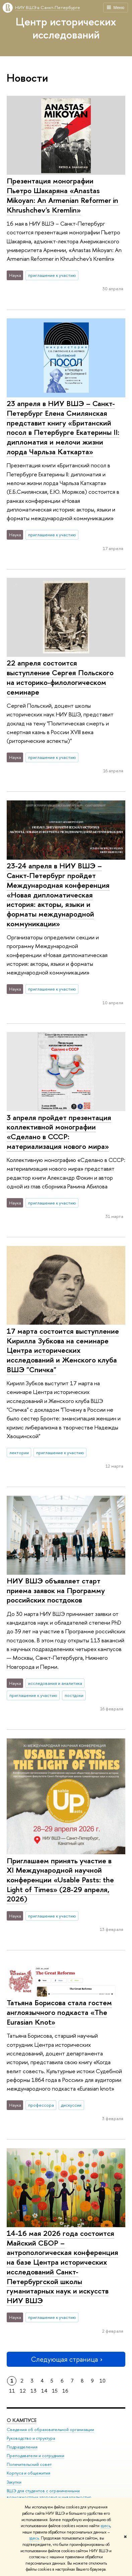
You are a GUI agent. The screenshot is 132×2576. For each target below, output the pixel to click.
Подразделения (22, 2447)
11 (12, 2390)
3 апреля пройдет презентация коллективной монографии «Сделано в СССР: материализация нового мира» (59, 1131)
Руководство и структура (31, 2438)
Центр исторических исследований (66, 28)
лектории (19, 1453)
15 (55, 2390)
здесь (105, 2525)
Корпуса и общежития (28, 2473)
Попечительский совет (29, 2464)
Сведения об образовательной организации (50, 2429)
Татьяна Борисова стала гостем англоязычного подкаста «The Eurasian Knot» (59, 2012)
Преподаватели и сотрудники (35, 2455)
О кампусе (22, 2420)
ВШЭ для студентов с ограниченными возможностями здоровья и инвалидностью (49, 2494)
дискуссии (71, 2105)
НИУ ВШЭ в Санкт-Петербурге (47, 7)
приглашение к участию (52, 275)
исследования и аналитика (55, 1683)
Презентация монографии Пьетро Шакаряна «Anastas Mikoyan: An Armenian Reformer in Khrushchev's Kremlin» (62, 195)
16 (65, 2390)
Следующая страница (66, 2359)
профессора (41, 2105)
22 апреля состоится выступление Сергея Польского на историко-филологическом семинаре (60, 677)
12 (23, 2390)
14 (44, 2390)
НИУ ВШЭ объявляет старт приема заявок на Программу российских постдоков (56, 1590)
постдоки (74, 1695)
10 (103, 2380)
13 (33, 2390)
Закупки (14, 2482)
